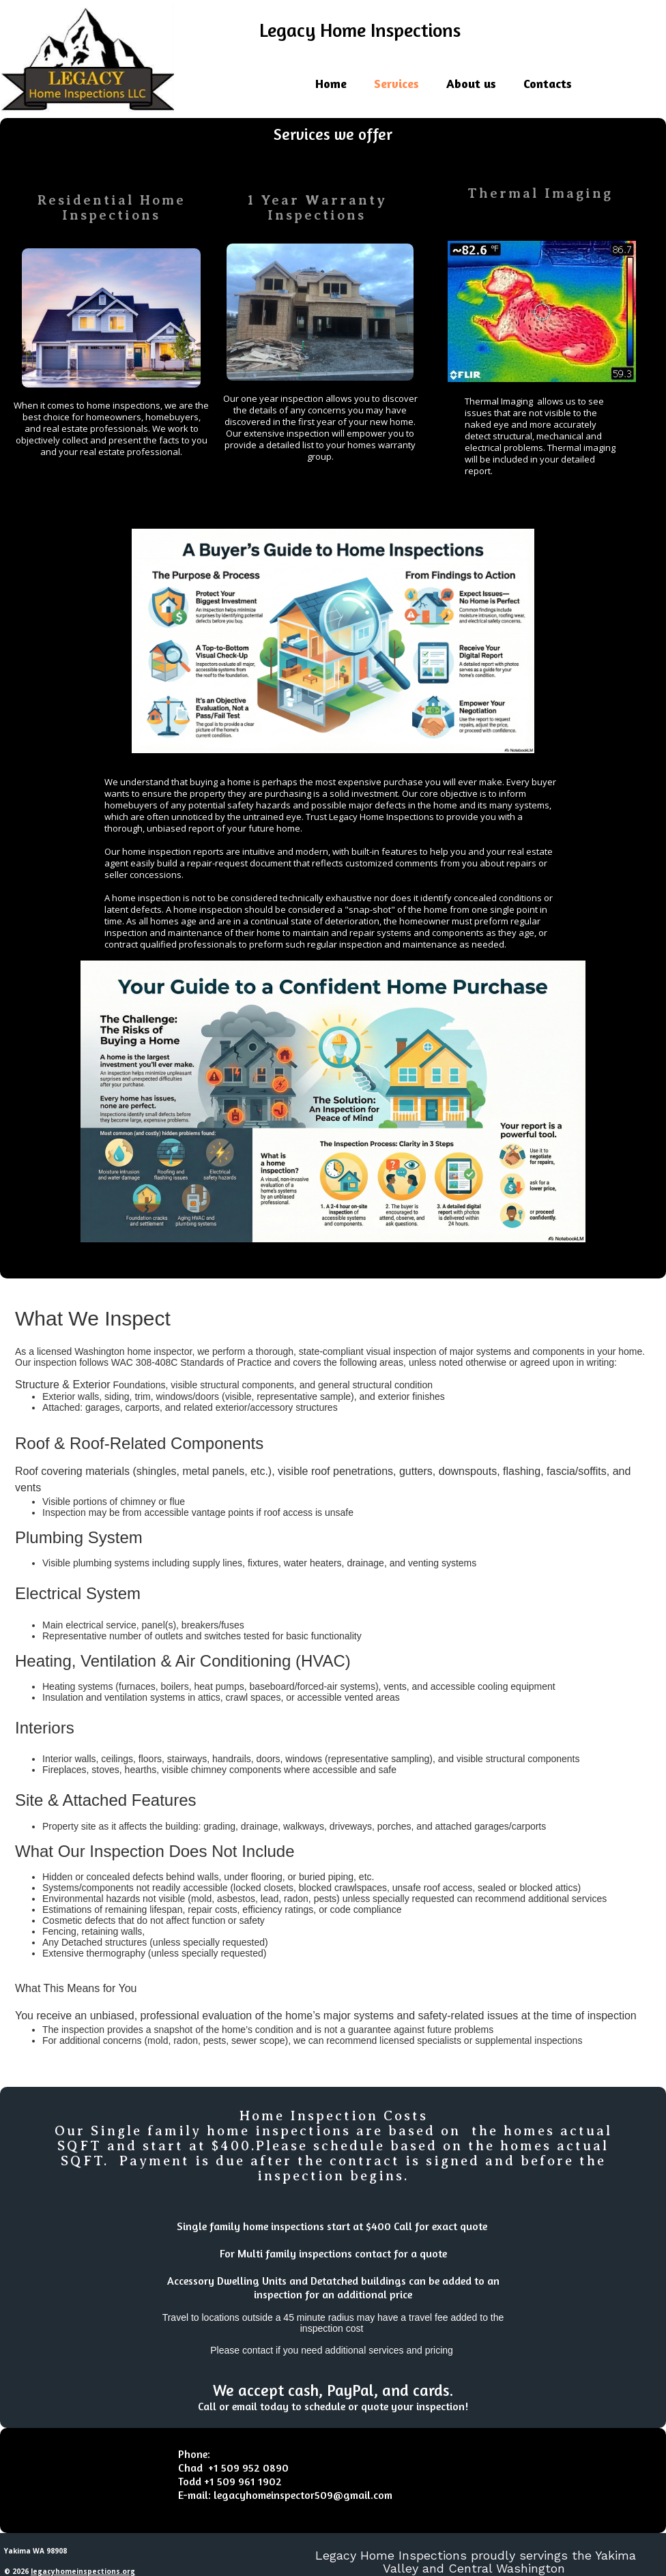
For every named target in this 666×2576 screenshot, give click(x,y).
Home (331, 83)
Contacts (547, 83)
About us (471, 83)
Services (396, 83)
